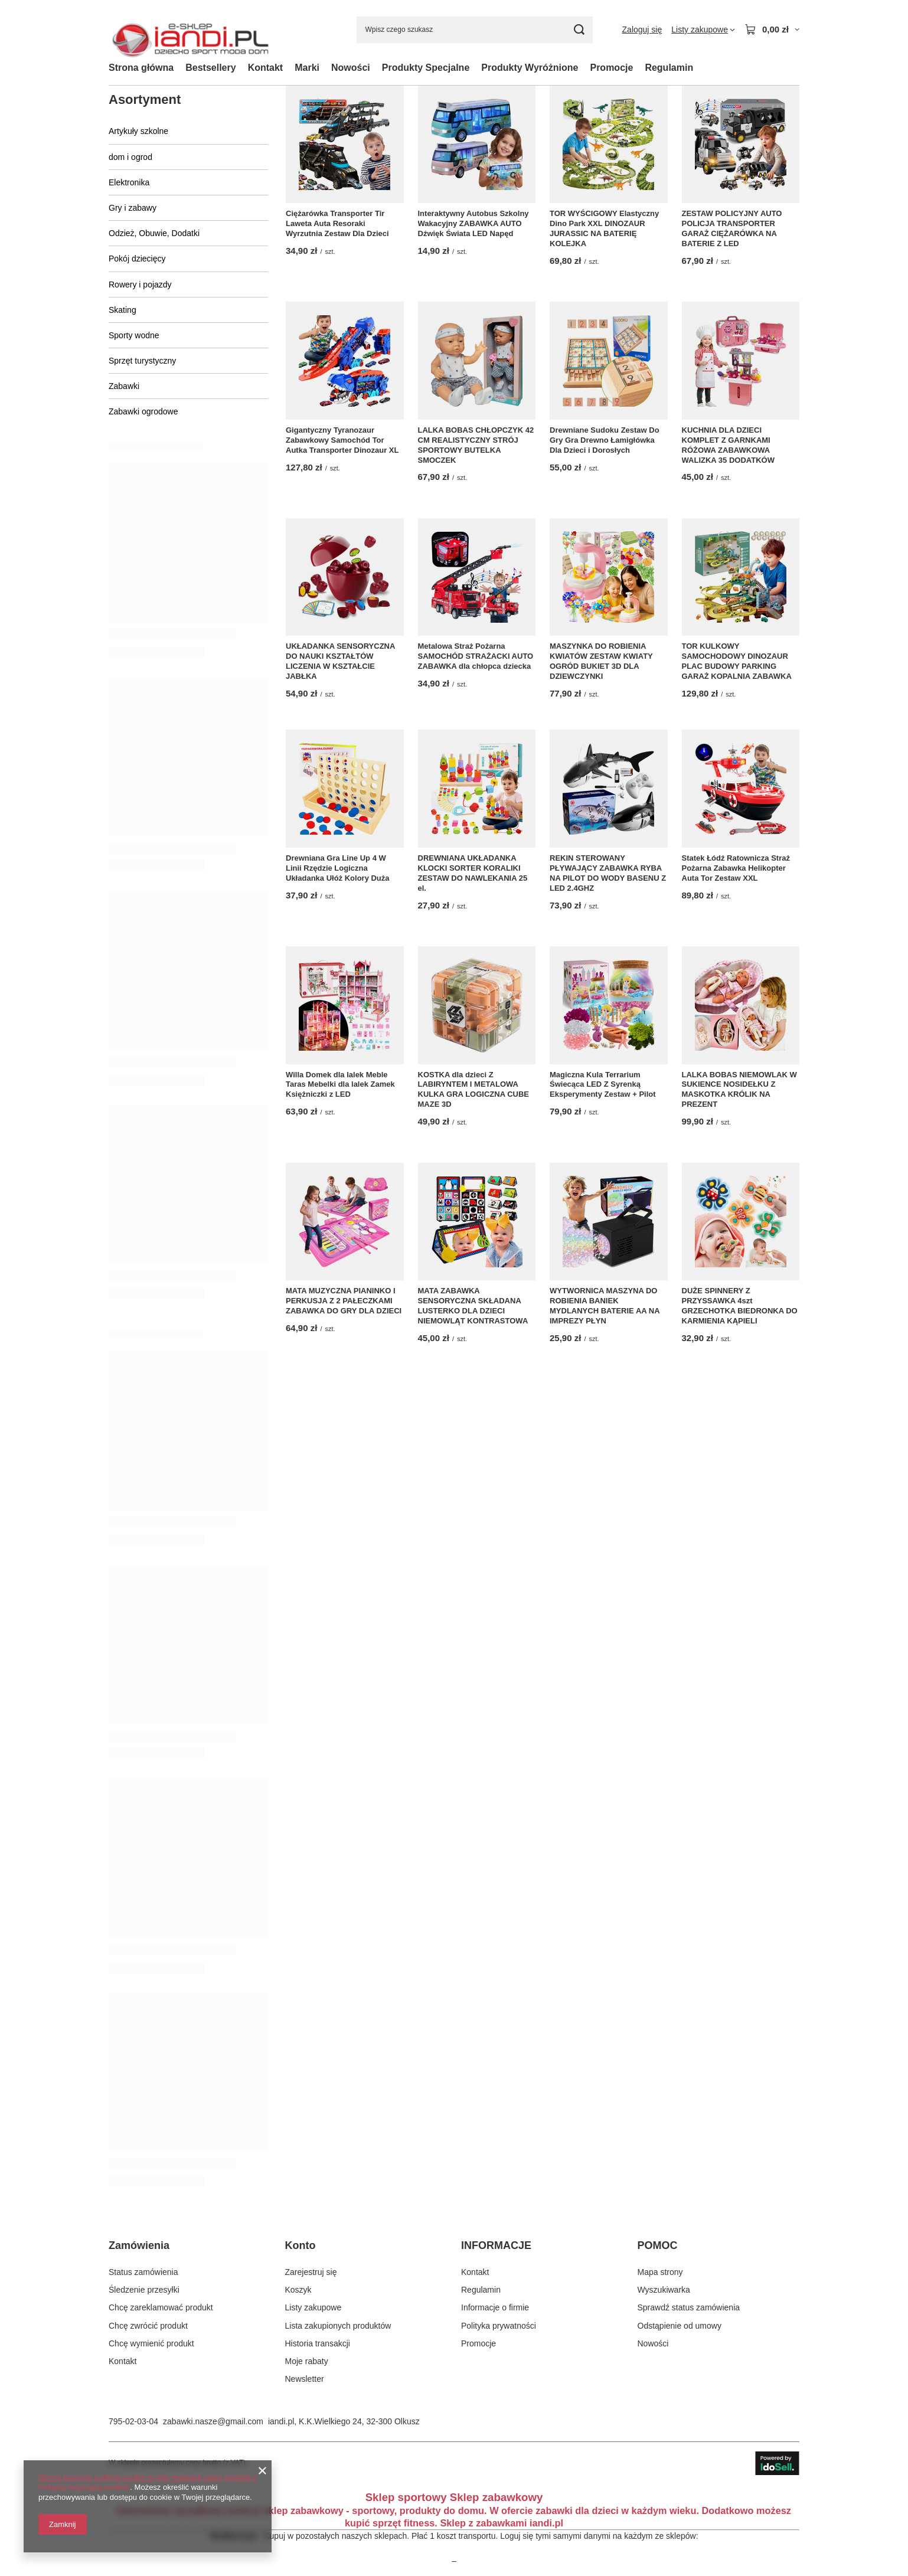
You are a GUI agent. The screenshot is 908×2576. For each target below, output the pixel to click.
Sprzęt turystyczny (142, 360)
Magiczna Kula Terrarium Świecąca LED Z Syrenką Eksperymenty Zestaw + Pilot (603, 1084)
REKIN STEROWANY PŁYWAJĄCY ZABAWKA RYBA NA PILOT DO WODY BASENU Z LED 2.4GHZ (608, 873)
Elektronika (129, 182)
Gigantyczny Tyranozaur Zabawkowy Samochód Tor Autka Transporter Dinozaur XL (342, 440)
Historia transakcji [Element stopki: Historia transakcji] (317, 2343)
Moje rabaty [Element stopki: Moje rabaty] (306, 2361)
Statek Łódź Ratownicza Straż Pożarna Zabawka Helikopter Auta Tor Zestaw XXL (736, 868)
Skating (122, 310)
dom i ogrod (130, 157)
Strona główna (141, 68)
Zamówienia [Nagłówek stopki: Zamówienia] (139, 2245)
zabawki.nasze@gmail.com (213, 2421)
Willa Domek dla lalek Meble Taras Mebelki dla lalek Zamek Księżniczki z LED (340, 1084)
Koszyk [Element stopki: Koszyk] (298, 2289)
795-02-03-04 (133, 2421)
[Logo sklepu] (190, 30)
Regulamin (669, 68)
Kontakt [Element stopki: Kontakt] (122, 2361)
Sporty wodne (134, 335)
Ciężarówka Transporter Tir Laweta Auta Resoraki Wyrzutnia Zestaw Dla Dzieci (337, 223)
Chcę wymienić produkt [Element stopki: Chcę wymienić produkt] (151, 2343)
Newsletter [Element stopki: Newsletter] (304, 2379)
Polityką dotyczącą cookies (84, 2487)
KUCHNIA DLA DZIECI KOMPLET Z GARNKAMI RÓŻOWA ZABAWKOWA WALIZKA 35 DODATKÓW (728, 445)
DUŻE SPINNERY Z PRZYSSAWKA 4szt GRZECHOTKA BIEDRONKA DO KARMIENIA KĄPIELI (740, 1305)
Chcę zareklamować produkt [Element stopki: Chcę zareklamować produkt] (161, 2307)
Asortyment (145, 99)
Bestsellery (210, 68)
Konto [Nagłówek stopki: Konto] (300, 2245)
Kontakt (265, 68)
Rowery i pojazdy (140, 284)
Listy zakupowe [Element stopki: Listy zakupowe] (313, 2307)
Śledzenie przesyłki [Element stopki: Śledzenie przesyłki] (144, 2289)
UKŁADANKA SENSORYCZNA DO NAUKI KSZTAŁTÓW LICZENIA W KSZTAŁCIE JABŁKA (340, 661)
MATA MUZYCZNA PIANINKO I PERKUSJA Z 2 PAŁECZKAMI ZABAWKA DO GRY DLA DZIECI (343, 1300)
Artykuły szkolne (138, 131)
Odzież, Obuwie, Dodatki (154, 233)
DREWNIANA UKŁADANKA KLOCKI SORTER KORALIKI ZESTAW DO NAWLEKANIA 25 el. (473, 873)
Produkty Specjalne (426, 68)
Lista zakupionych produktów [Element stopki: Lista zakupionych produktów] (338, 2325)
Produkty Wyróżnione (529, 68)
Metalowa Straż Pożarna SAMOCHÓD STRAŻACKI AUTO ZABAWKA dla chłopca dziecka (476, 656)
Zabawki (124, 386)
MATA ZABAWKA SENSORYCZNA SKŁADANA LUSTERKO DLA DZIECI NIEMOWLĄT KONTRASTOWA (473, 1305)
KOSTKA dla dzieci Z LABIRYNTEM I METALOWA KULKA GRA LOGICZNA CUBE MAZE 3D (474, 1089)
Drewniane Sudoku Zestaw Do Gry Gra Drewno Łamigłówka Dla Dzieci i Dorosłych (604, 440)
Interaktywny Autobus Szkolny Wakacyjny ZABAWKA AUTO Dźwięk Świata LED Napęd (473, 223)
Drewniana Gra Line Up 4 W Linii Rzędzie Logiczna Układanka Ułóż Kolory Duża (338, 868)
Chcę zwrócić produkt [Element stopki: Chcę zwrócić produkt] (148, 2325)
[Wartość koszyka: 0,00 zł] (771, 29)
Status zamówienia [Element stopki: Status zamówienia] (143, 2272)
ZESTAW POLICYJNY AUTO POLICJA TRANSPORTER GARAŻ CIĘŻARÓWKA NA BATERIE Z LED (732, 228)
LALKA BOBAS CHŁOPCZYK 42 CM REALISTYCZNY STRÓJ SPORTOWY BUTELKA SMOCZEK (476, 445)
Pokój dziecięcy (137, 258)
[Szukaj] (579, 30)
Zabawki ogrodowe (143, 411)
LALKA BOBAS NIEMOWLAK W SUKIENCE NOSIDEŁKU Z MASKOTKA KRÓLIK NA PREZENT (739, 1089)
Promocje (611, 68)
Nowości (350, 68)
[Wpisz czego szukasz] (475, 30)
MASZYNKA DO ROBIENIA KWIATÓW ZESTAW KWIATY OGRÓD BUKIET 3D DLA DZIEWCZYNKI (601, 661)
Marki (307, 68)
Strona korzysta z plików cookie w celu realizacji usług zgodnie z (147, 2477)
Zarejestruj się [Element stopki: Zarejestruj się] (311, 2272)
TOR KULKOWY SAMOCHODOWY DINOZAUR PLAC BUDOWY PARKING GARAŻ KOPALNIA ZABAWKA (737, 661)
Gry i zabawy (132, 208)
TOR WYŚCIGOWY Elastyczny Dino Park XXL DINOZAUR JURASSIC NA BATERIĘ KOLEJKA (604, 228)
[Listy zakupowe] (703, 29)
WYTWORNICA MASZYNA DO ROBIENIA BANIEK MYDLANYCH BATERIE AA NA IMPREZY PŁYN (604, 1305)
